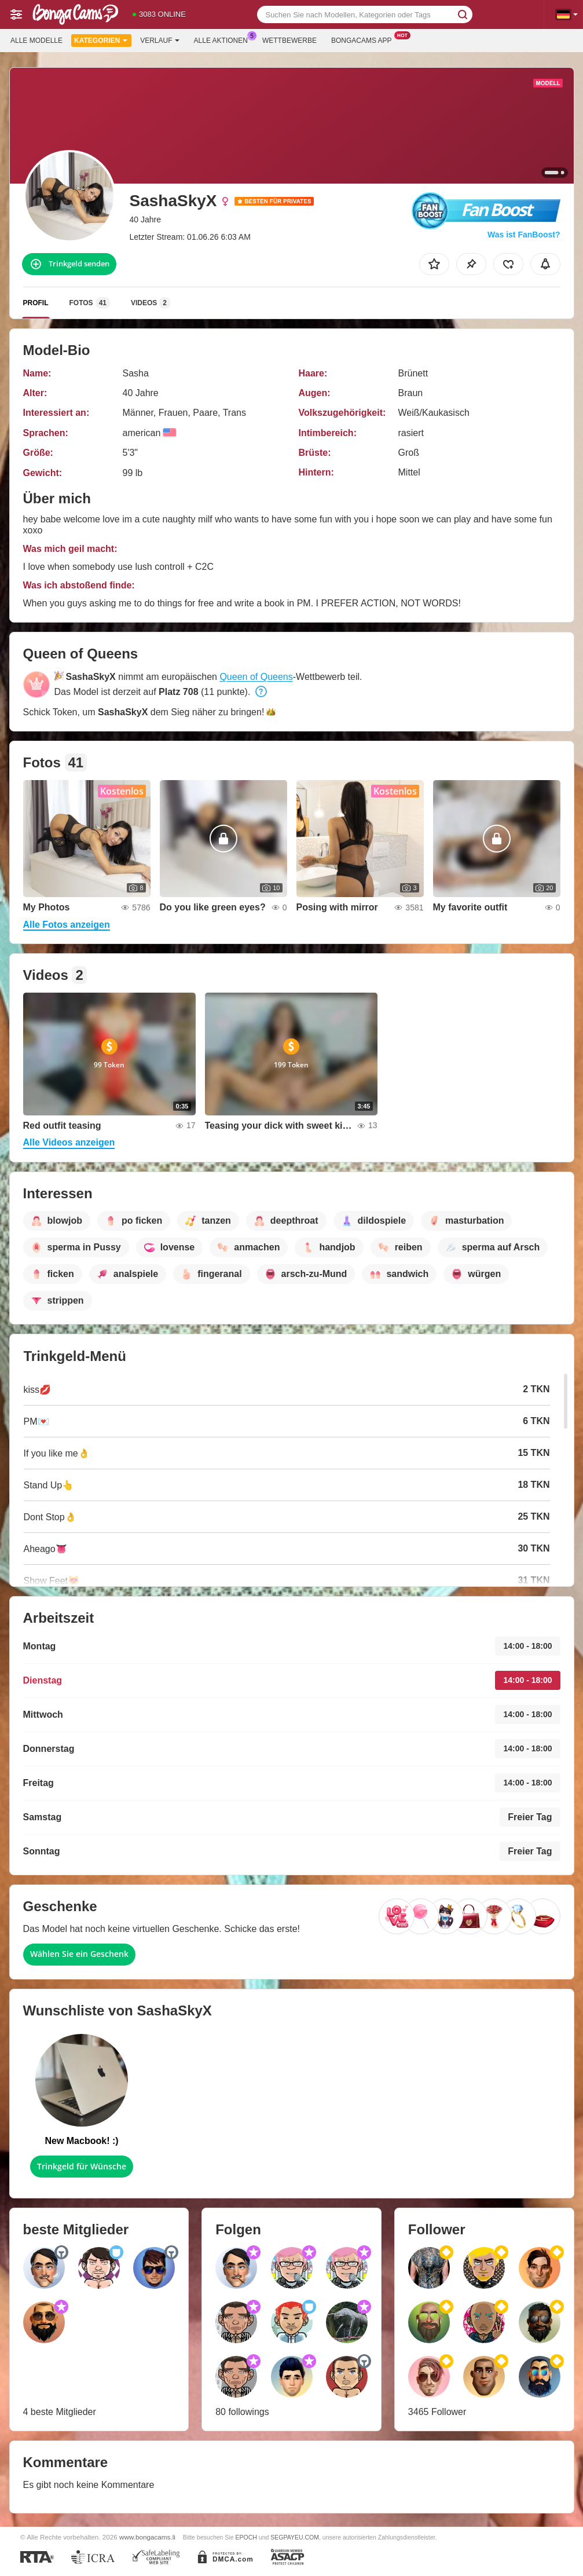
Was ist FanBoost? (523, 234)
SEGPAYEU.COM (294, 2537)
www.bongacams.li (147, 2537)
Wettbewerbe (289, 40)
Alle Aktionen (224, 39)
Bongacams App (364, 39)
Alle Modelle (36, 40)
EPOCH (245, 2537)
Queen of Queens (255, 677)
